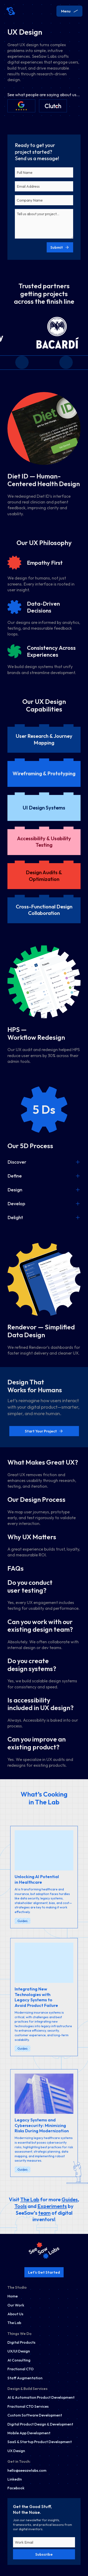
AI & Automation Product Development (41, 2397)
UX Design (16, 2450)
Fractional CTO (20, 2369)
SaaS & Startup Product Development (39, 2441)
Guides (22, 1921)
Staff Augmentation (24, 2378)
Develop (44, 1203)
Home (12, 2296)
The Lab (14, 2322)
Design (44, 1190)
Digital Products (21, 2342)
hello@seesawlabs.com (26, 2470)
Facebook (15, 2488)
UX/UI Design (18, 2351)
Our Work (15, 2305)
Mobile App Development (28, 2433)
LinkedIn (14, 2479)
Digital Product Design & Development (40, 2424)
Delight (44, 1217)
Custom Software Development (34, 2415)
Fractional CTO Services (28, 2406)
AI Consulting (18, 2360)
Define (44, 1176)
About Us (15, 2314)
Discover (44, 1162)
